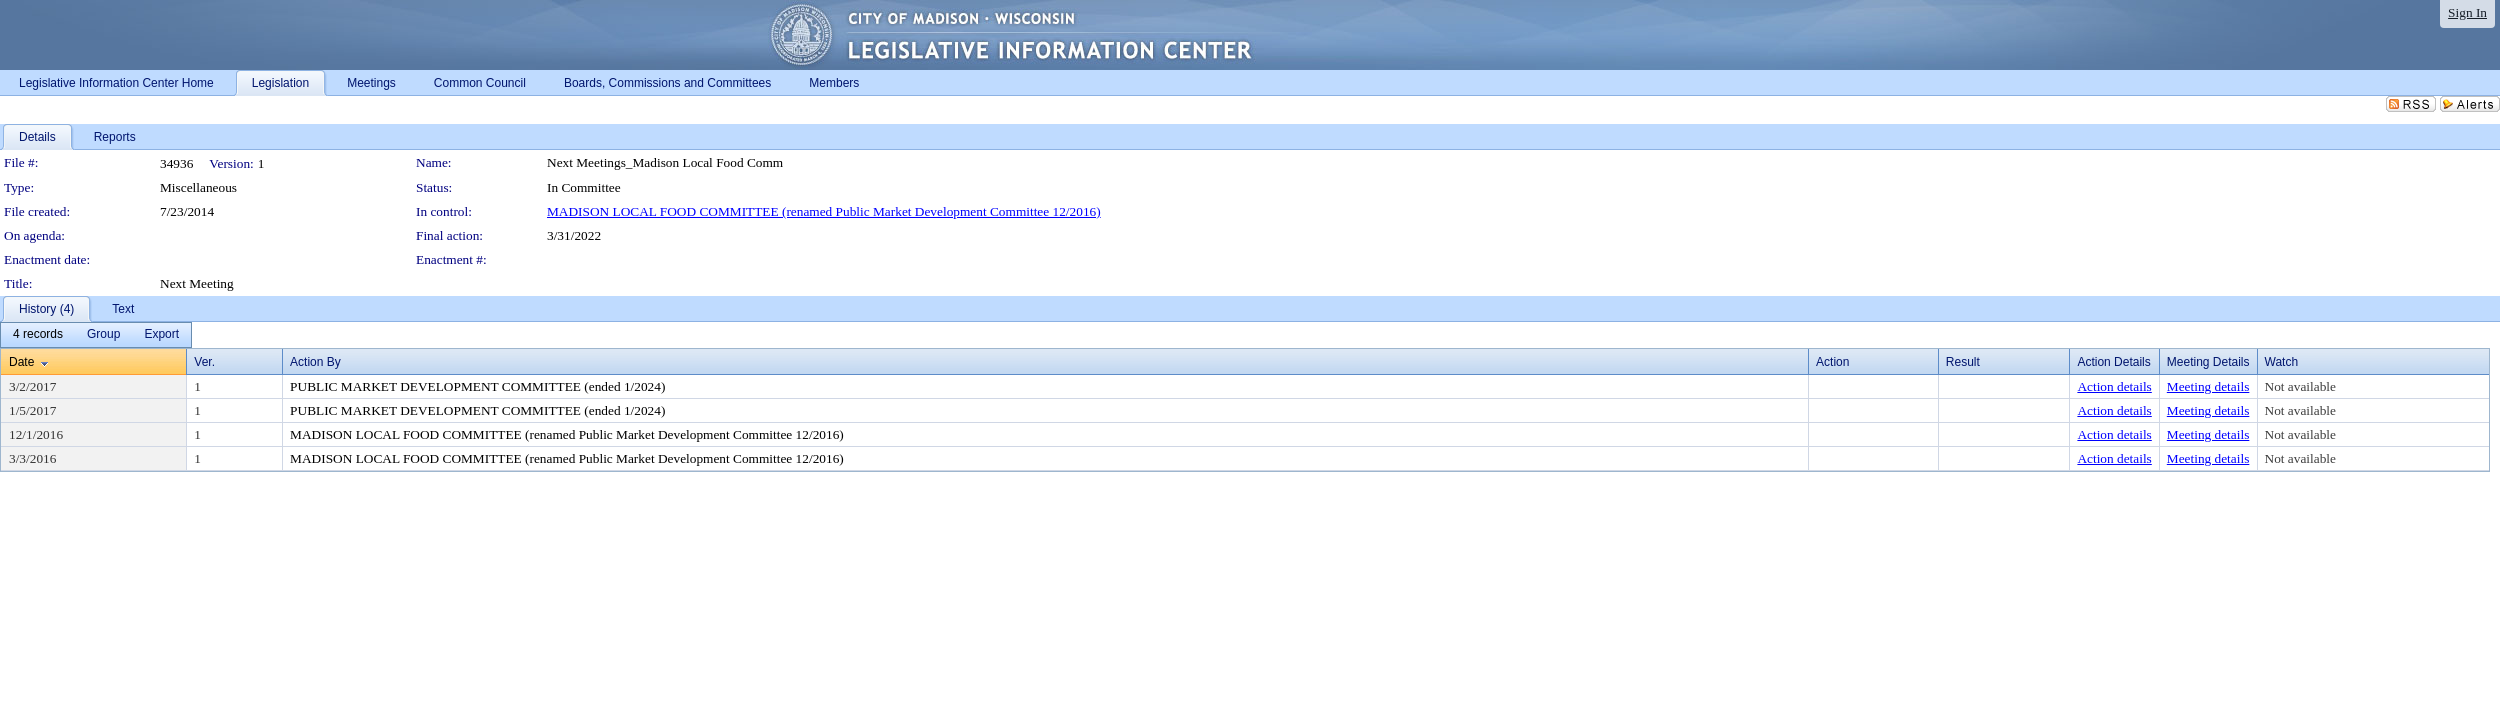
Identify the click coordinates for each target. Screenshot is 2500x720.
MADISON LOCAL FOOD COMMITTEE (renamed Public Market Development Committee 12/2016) (824, 211)
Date (21, 362)
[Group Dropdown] (103, 335)
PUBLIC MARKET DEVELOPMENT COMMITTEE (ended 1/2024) (477, 386)
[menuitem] (38, 335)
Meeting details (2208, 386)
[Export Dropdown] (161, 335)
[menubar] (96, 335)
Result (1963, 362)
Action (1832, 362)
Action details (2114, 386)
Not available (2300, 386)
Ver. (204, 362)
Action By (315, 362)
